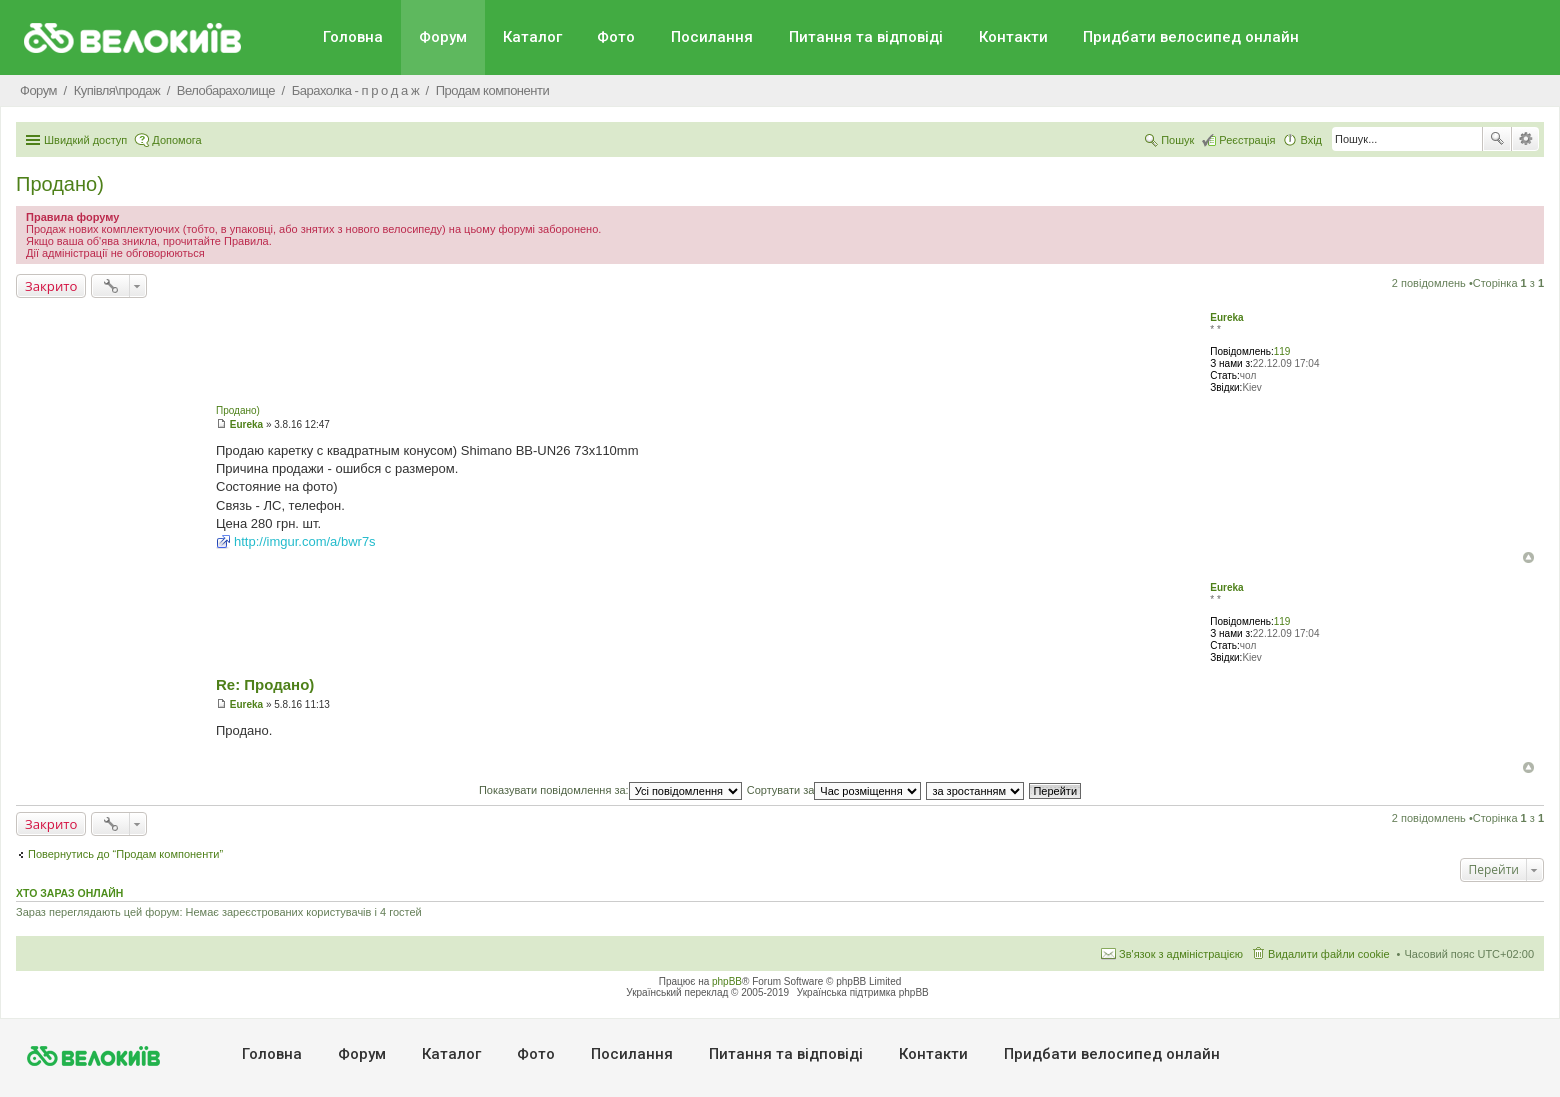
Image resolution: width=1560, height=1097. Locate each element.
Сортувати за (834, 790)
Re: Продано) (265, 684)
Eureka (1226, 317)
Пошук (1497, 139)
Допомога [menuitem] (176, 140)
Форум (443, 37)
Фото (616, 37)
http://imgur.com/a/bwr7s (305, 541)
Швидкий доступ (85, 140)
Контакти (1013, 37)
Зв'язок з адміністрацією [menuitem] (1181, 954)
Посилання (712, 37)
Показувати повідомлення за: (610, 790)
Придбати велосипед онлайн (1191, 37)
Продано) (60, 184)
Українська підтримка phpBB (863, 992)
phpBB (727, 981)
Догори (1528, 557)
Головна (353, 37)
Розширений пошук (1525, 139)
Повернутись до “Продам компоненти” (125, 854)
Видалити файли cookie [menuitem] (1329, 954)
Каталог (532, 37)
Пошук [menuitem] (1177, 140)
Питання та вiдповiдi (866, 37)
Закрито (51, 286)
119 (1282, 351)
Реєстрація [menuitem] (1247, 140)
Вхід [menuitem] (1311, 140)
